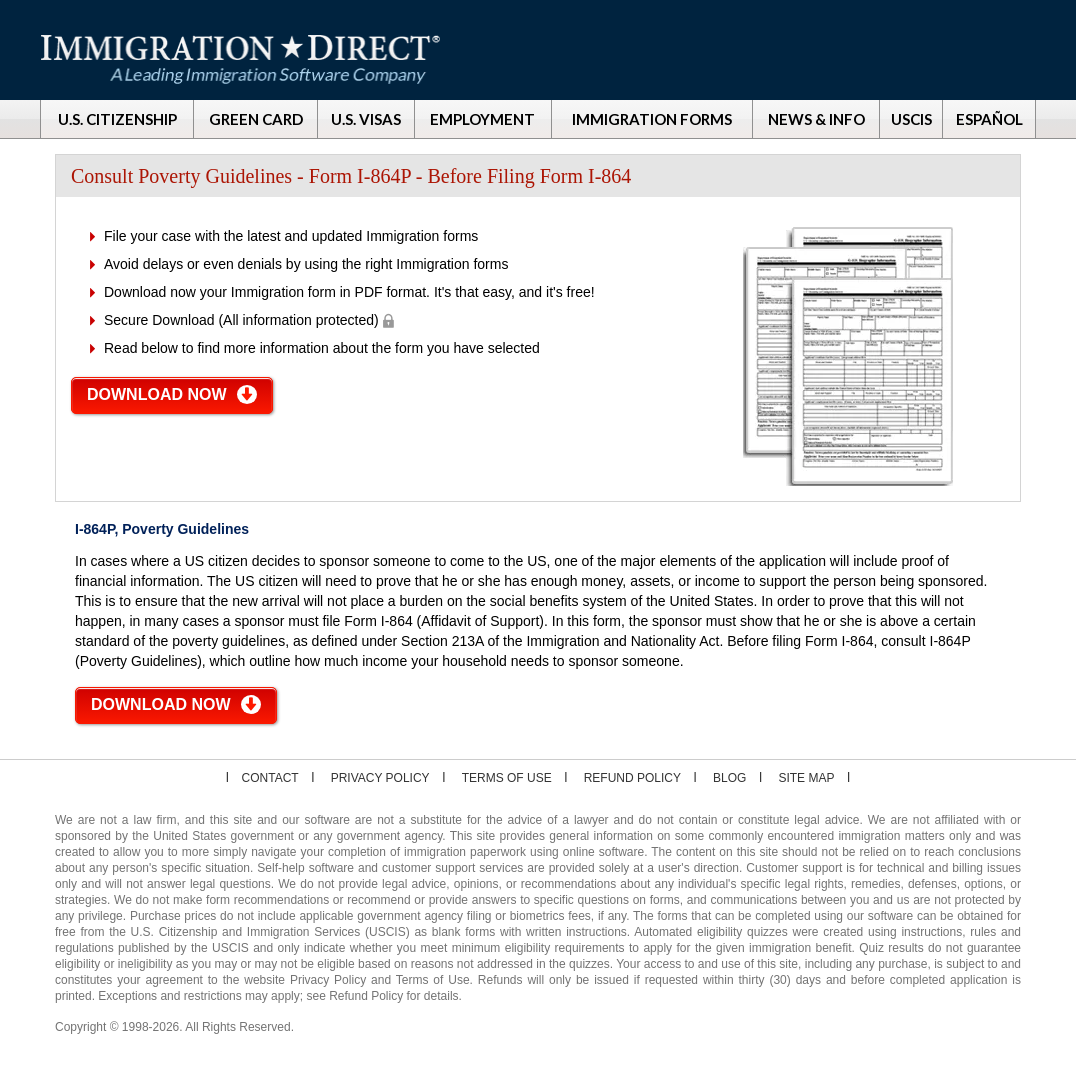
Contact (270, 778)
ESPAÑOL (989, 119)
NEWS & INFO (816, 119)
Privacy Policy (380, 778)
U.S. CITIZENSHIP (117, 119)
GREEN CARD (256, 119)
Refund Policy (632, 778)
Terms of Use (507, 778)
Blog (729, 778)
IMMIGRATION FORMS (652, 119)
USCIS (911, 119)
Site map (806, 778)
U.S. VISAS (366, 119)
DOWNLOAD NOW (157, 394)
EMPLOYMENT (482, 119)
